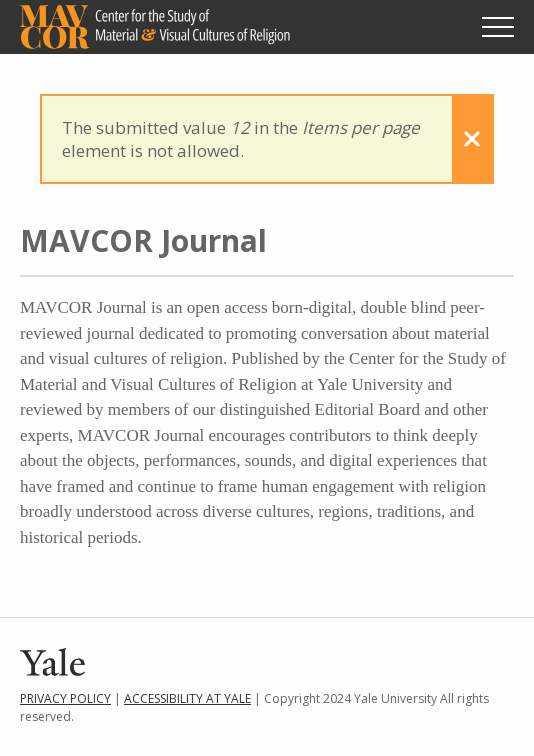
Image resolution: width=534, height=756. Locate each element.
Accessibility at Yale (187, 698)
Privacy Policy (65, 698)
